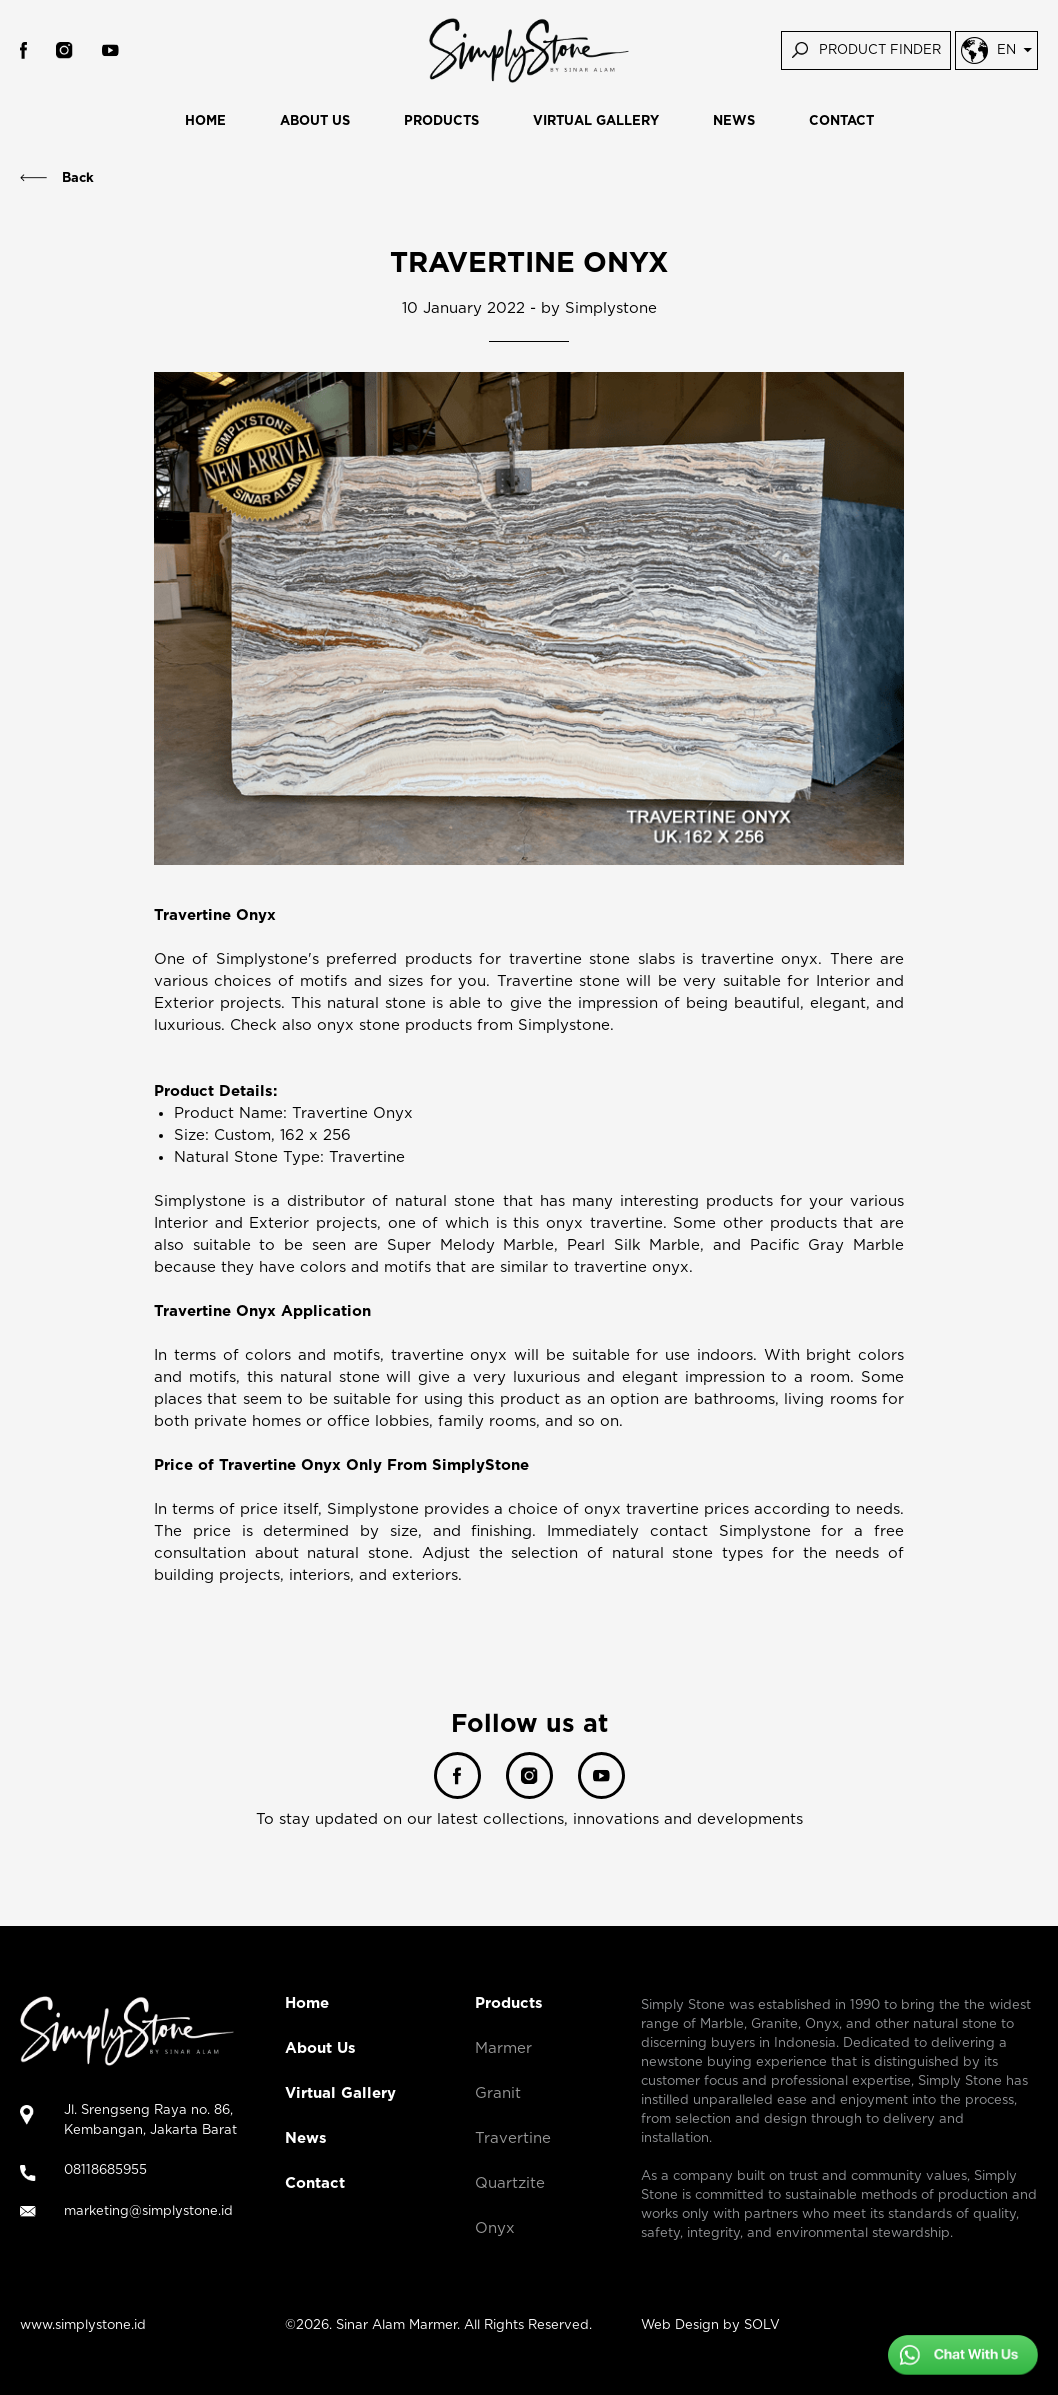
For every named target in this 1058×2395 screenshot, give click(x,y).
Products (509, 2003)
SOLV (762, 2325)
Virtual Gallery (340, 2093)
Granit (498, 2093)
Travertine (513, 2138)
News (306, 2138)
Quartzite (510, 2183)
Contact (315, 2183)
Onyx (495, 2228)
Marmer (503, 2048)
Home (307, 2003)
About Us (320, 2048)
